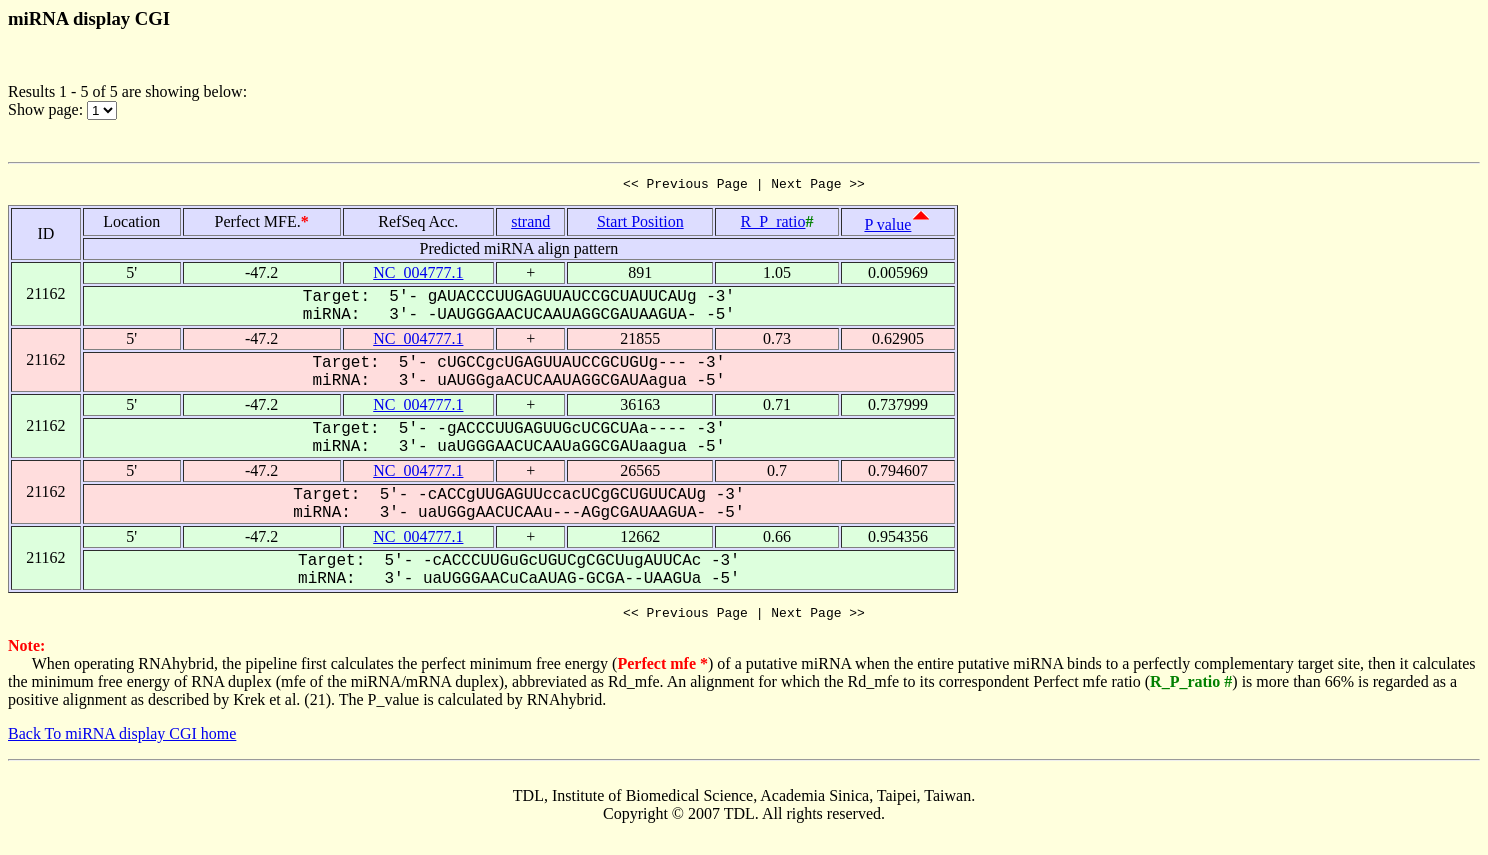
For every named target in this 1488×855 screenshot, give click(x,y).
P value (887, 227)
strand (530, 224)
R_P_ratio (773, 224)
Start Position (640, 224)
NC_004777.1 (418, 275)
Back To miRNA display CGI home (122, 739)
